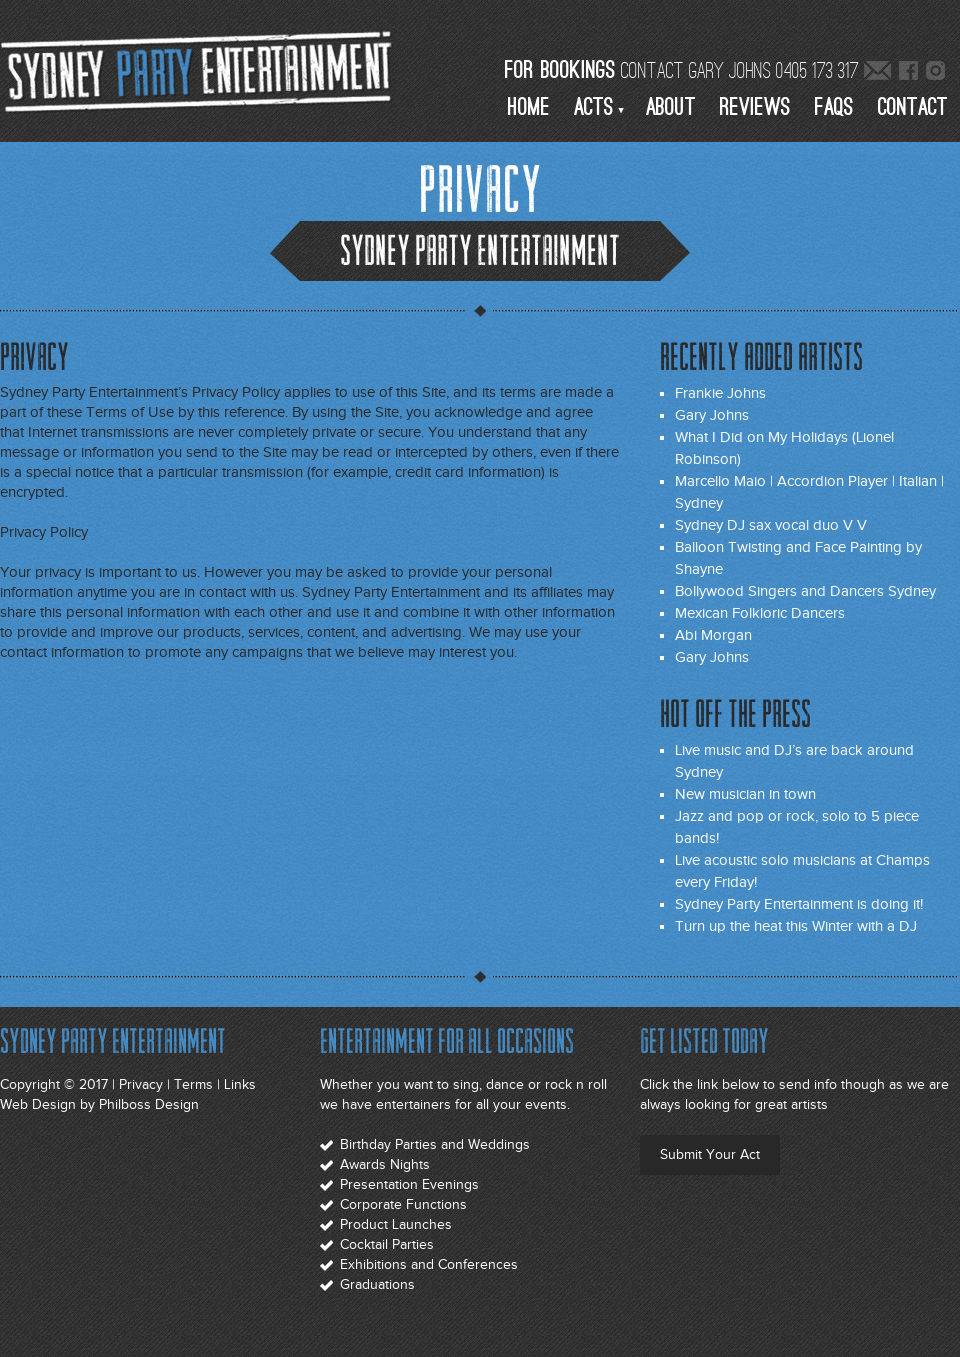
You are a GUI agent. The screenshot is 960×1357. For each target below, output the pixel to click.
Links (240, 1084)
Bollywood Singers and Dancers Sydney (805, 591)
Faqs (834, 107)
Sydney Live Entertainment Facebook (909, 72)
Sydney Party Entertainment (200, 70)
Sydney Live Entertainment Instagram (936, 72)
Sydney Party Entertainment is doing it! (799, 904)
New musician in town (745, 794)
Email (877, 72)
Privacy (141, 1084)
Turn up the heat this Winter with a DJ (796, 926)
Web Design (38, 1104)
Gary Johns (712, 415)
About (671, 107)
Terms (193, 1084)
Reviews (755, 107)
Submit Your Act (710, 1154)
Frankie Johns (720, 393)
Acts (594, 107)
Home (529, 107)
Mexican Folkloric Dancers (760, 613)
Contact (913, 107)
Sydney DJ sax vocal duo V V (771, 525)
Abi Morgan (713, 635)
